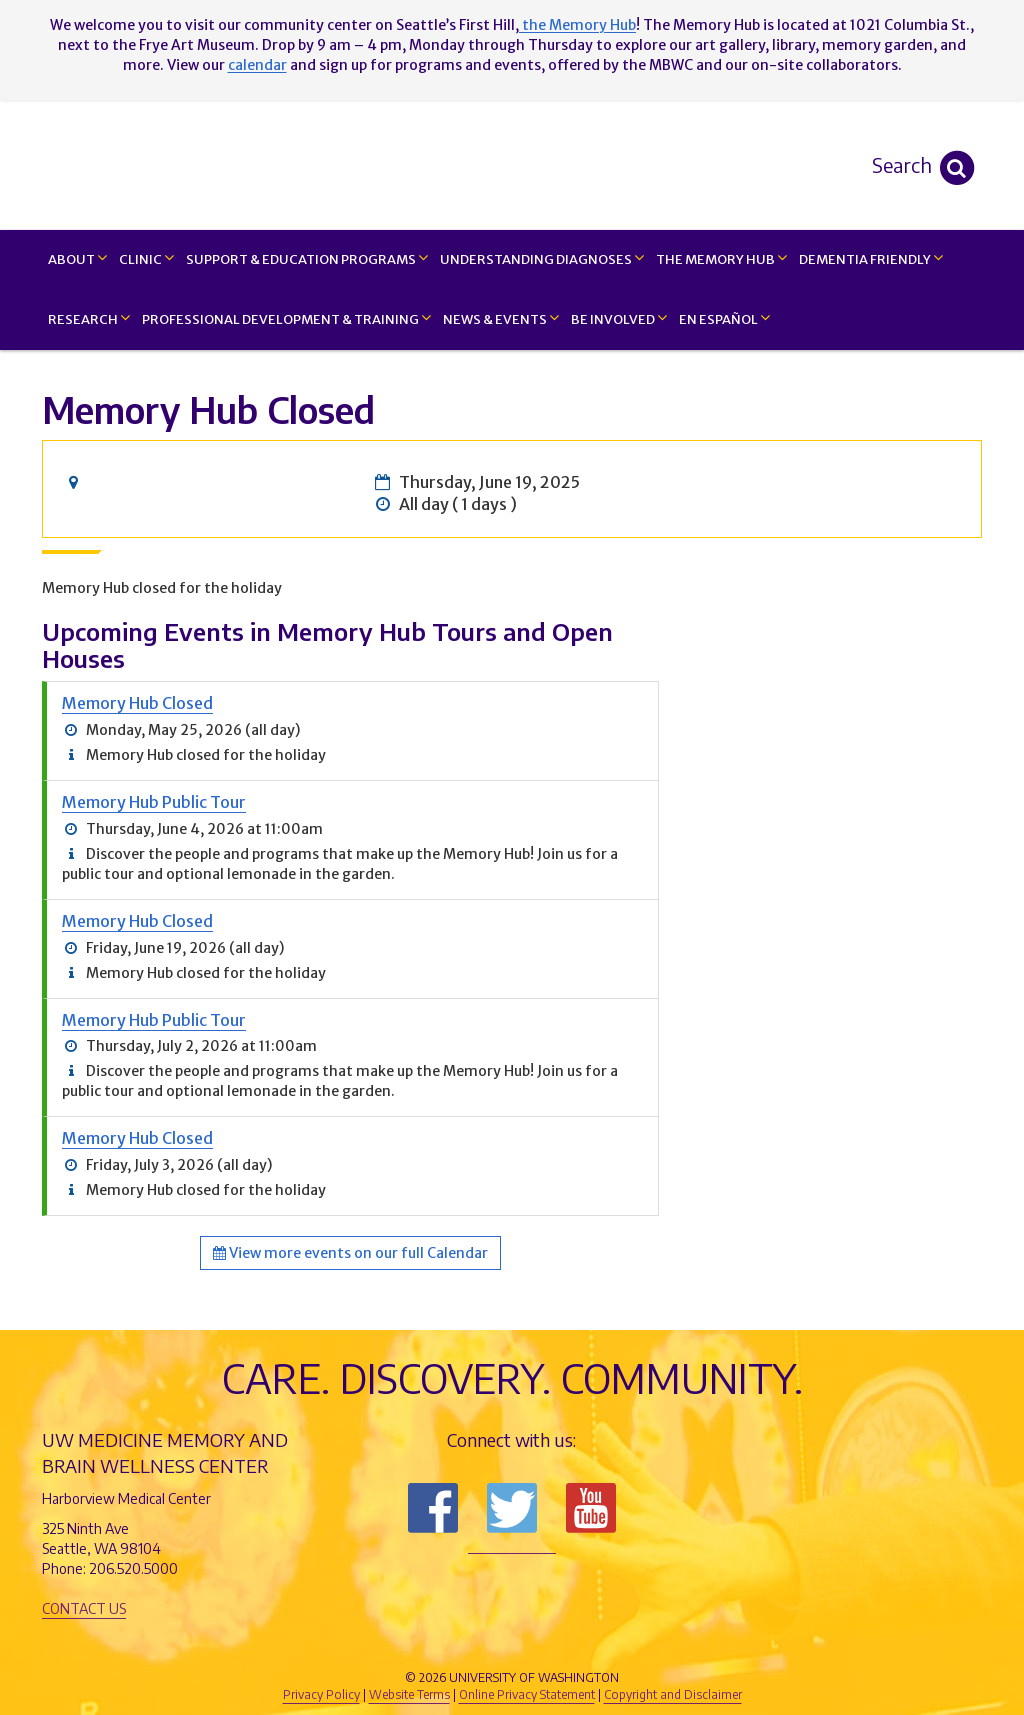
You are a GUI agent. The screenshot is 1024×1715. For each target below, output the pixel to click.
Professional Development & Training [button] (286, 318)
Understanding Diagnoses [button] (542, 258)
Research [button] (89, 318)
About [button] (77, 258)
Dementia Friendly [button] (871, 258)
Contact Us (84, 1608)
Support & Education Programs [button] (307, 258)
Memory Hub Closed (137, 703)
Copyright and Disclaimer (673, 1694)
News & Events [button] (501, 318)
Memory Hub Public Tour (154, 802)
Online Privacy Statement (527, 1694)
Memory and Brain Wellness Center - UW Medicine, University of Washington (511, 165)
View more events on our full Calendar (350, 1253)
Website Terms (409, 1694)
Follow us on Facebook (433, 1508)
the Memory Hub (577, 25)
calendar (257, 65)
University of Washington (597, 1644)
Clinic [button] (146, 258)
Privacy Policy (321, 1694)
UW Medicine (347, 1644)
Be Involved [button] (619, 318)
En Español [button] (724, 318)
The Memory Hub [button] (721, 258)
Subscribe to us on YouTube (591, 1508)
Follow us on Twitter (512, 1508)
